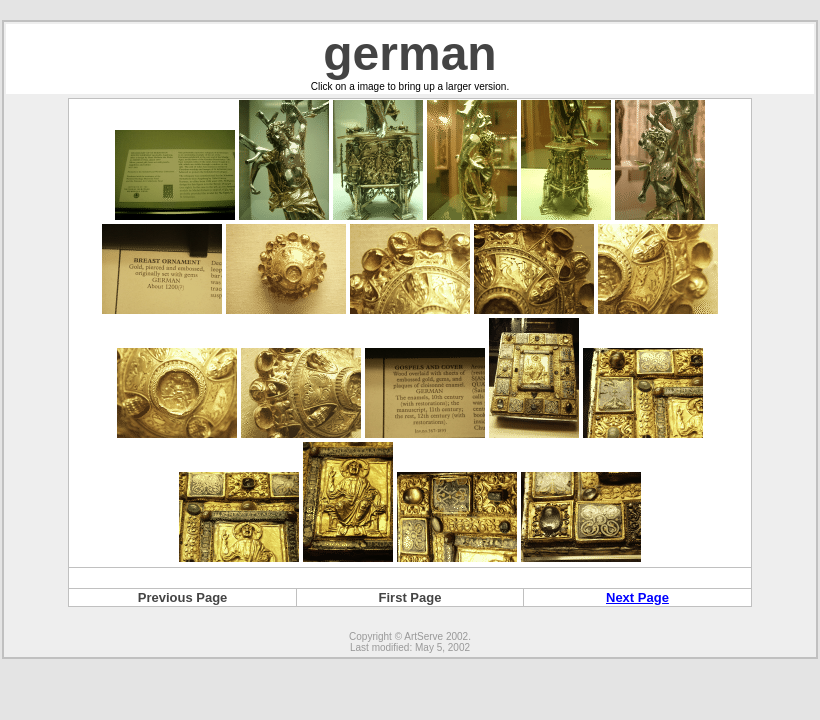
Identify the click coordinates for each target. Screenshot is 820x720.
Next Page (637, 597)
